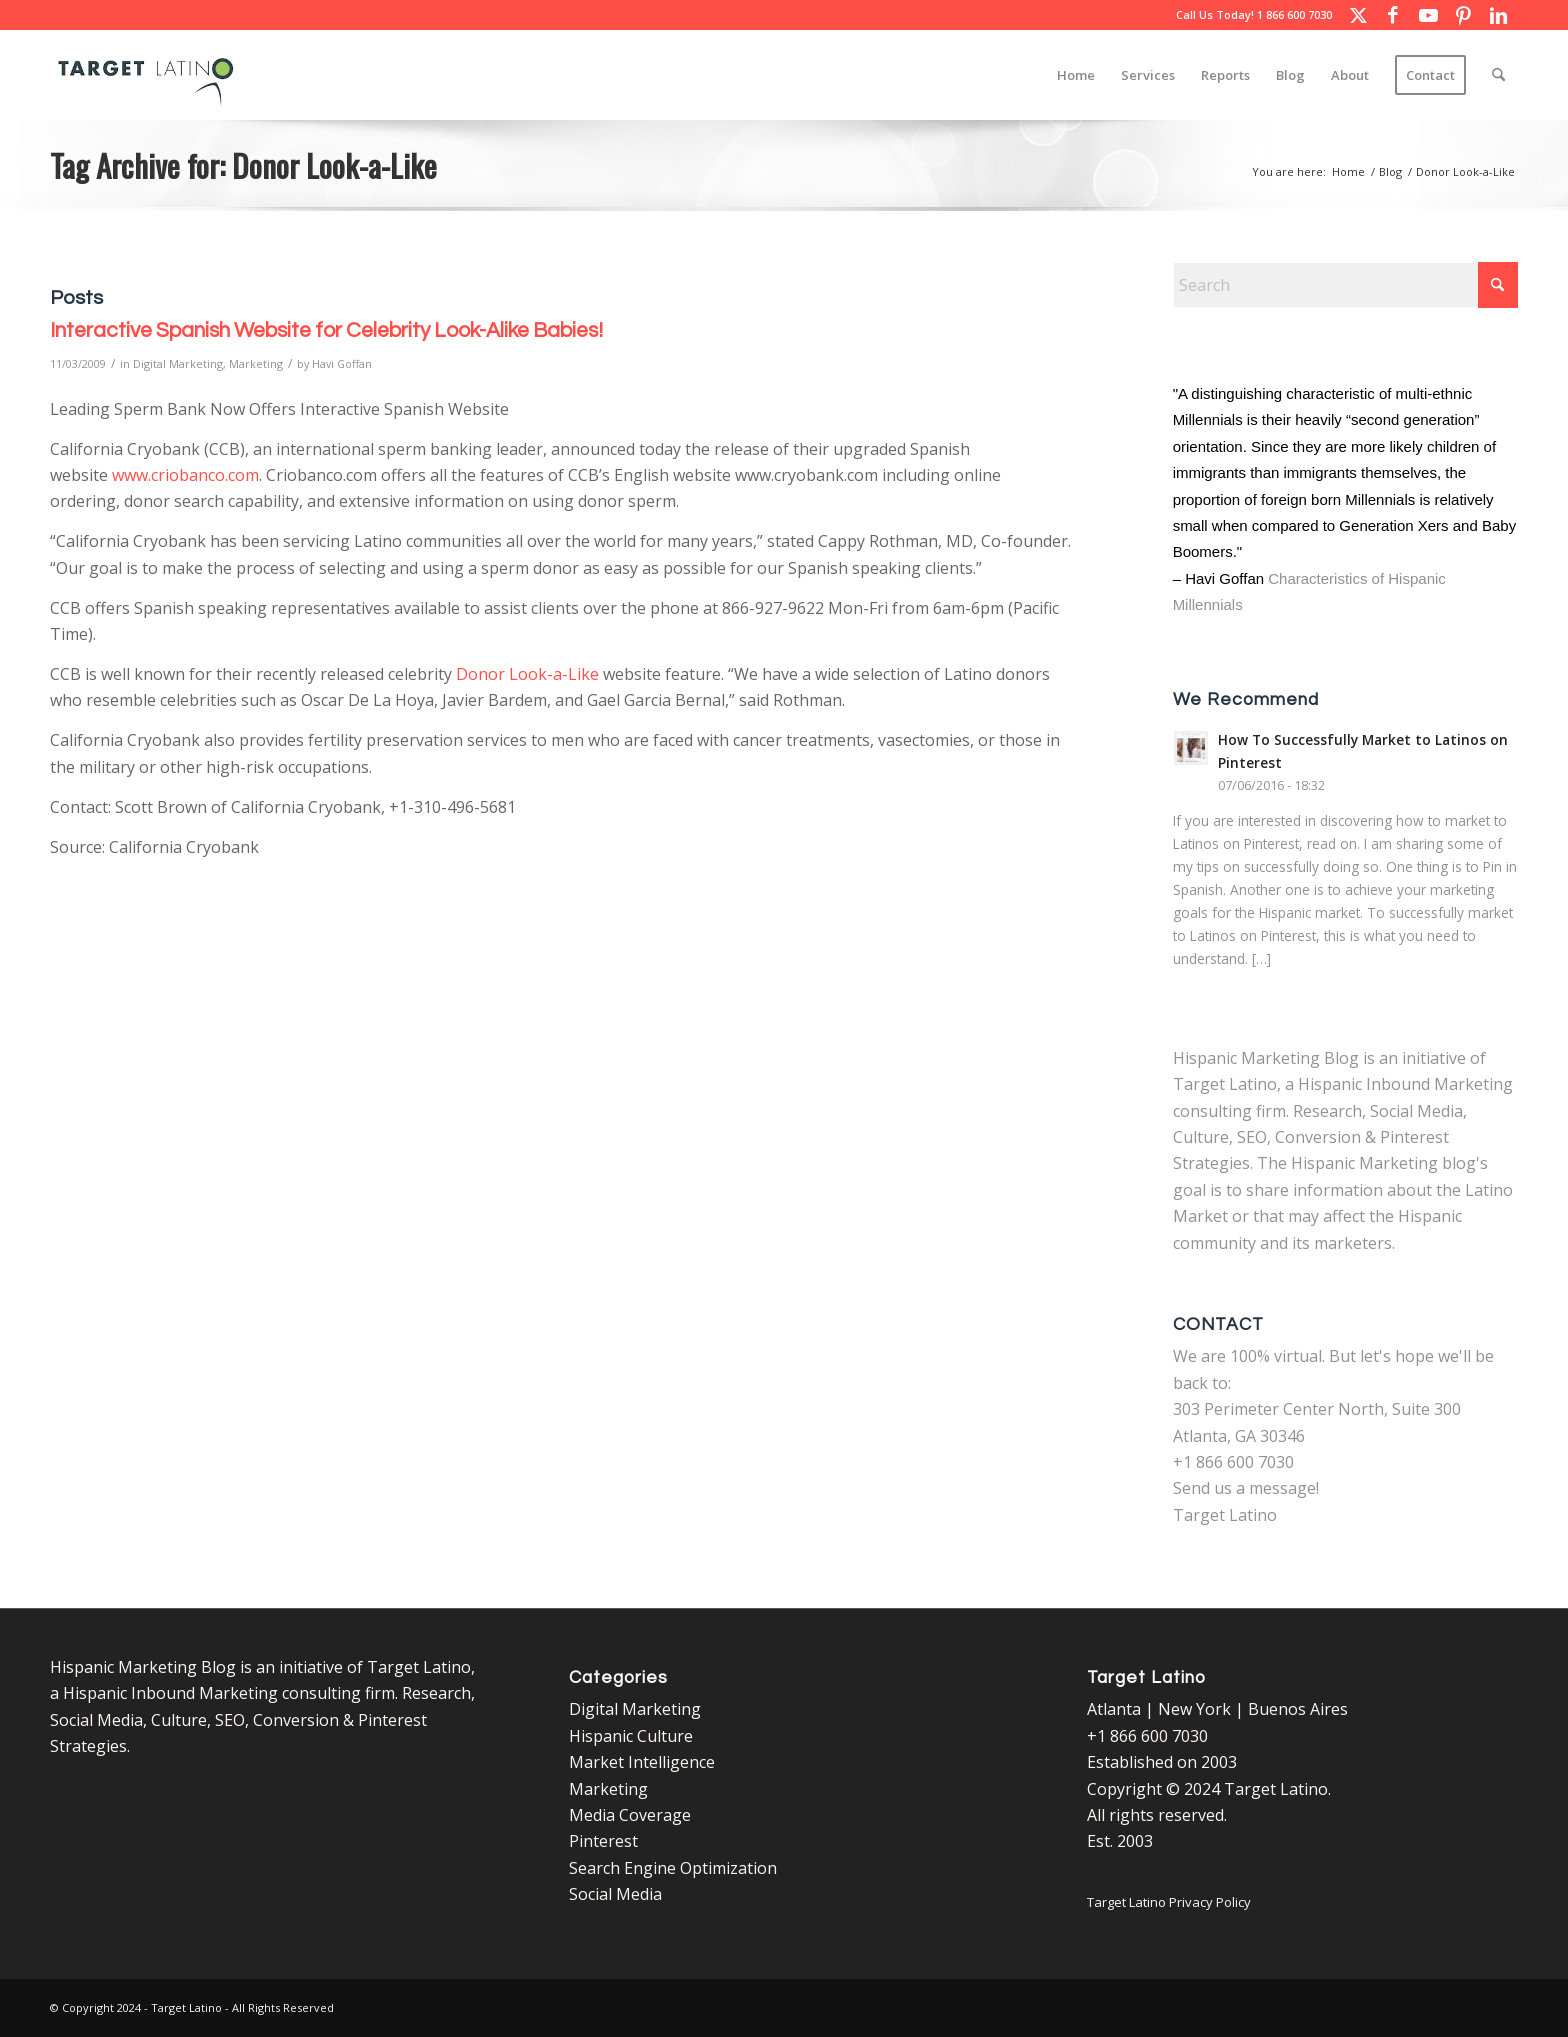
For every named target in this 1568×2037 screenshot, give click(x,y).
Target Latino (1225, 1515)
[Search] (1498, 75)
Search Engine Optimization (673, 1868)
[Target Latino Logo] (146, 75)
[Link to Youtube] (1428, 15)
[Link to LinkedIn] (1498, 15)
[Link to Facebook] (1393, 15)
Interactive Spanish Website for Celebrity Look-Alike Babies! (326, 330)
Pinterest (603, 1841)
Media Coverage (630, 1815)
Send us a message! (1246, 1488)
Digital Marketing (178, 363)
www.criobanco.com (185, 475)
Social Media (615, 1894)
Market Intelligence (642, 1762)
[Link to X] (1358, 15)
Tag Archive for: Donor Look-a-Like (243, 165)
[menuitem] (1076, 75)
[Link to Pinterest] (1463, 15)
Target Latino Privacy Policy (1169, 1902)
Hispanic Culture (631, 1736)
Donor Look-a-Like (527, 674)
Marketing (256, 363)
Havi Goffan (342, 363)
